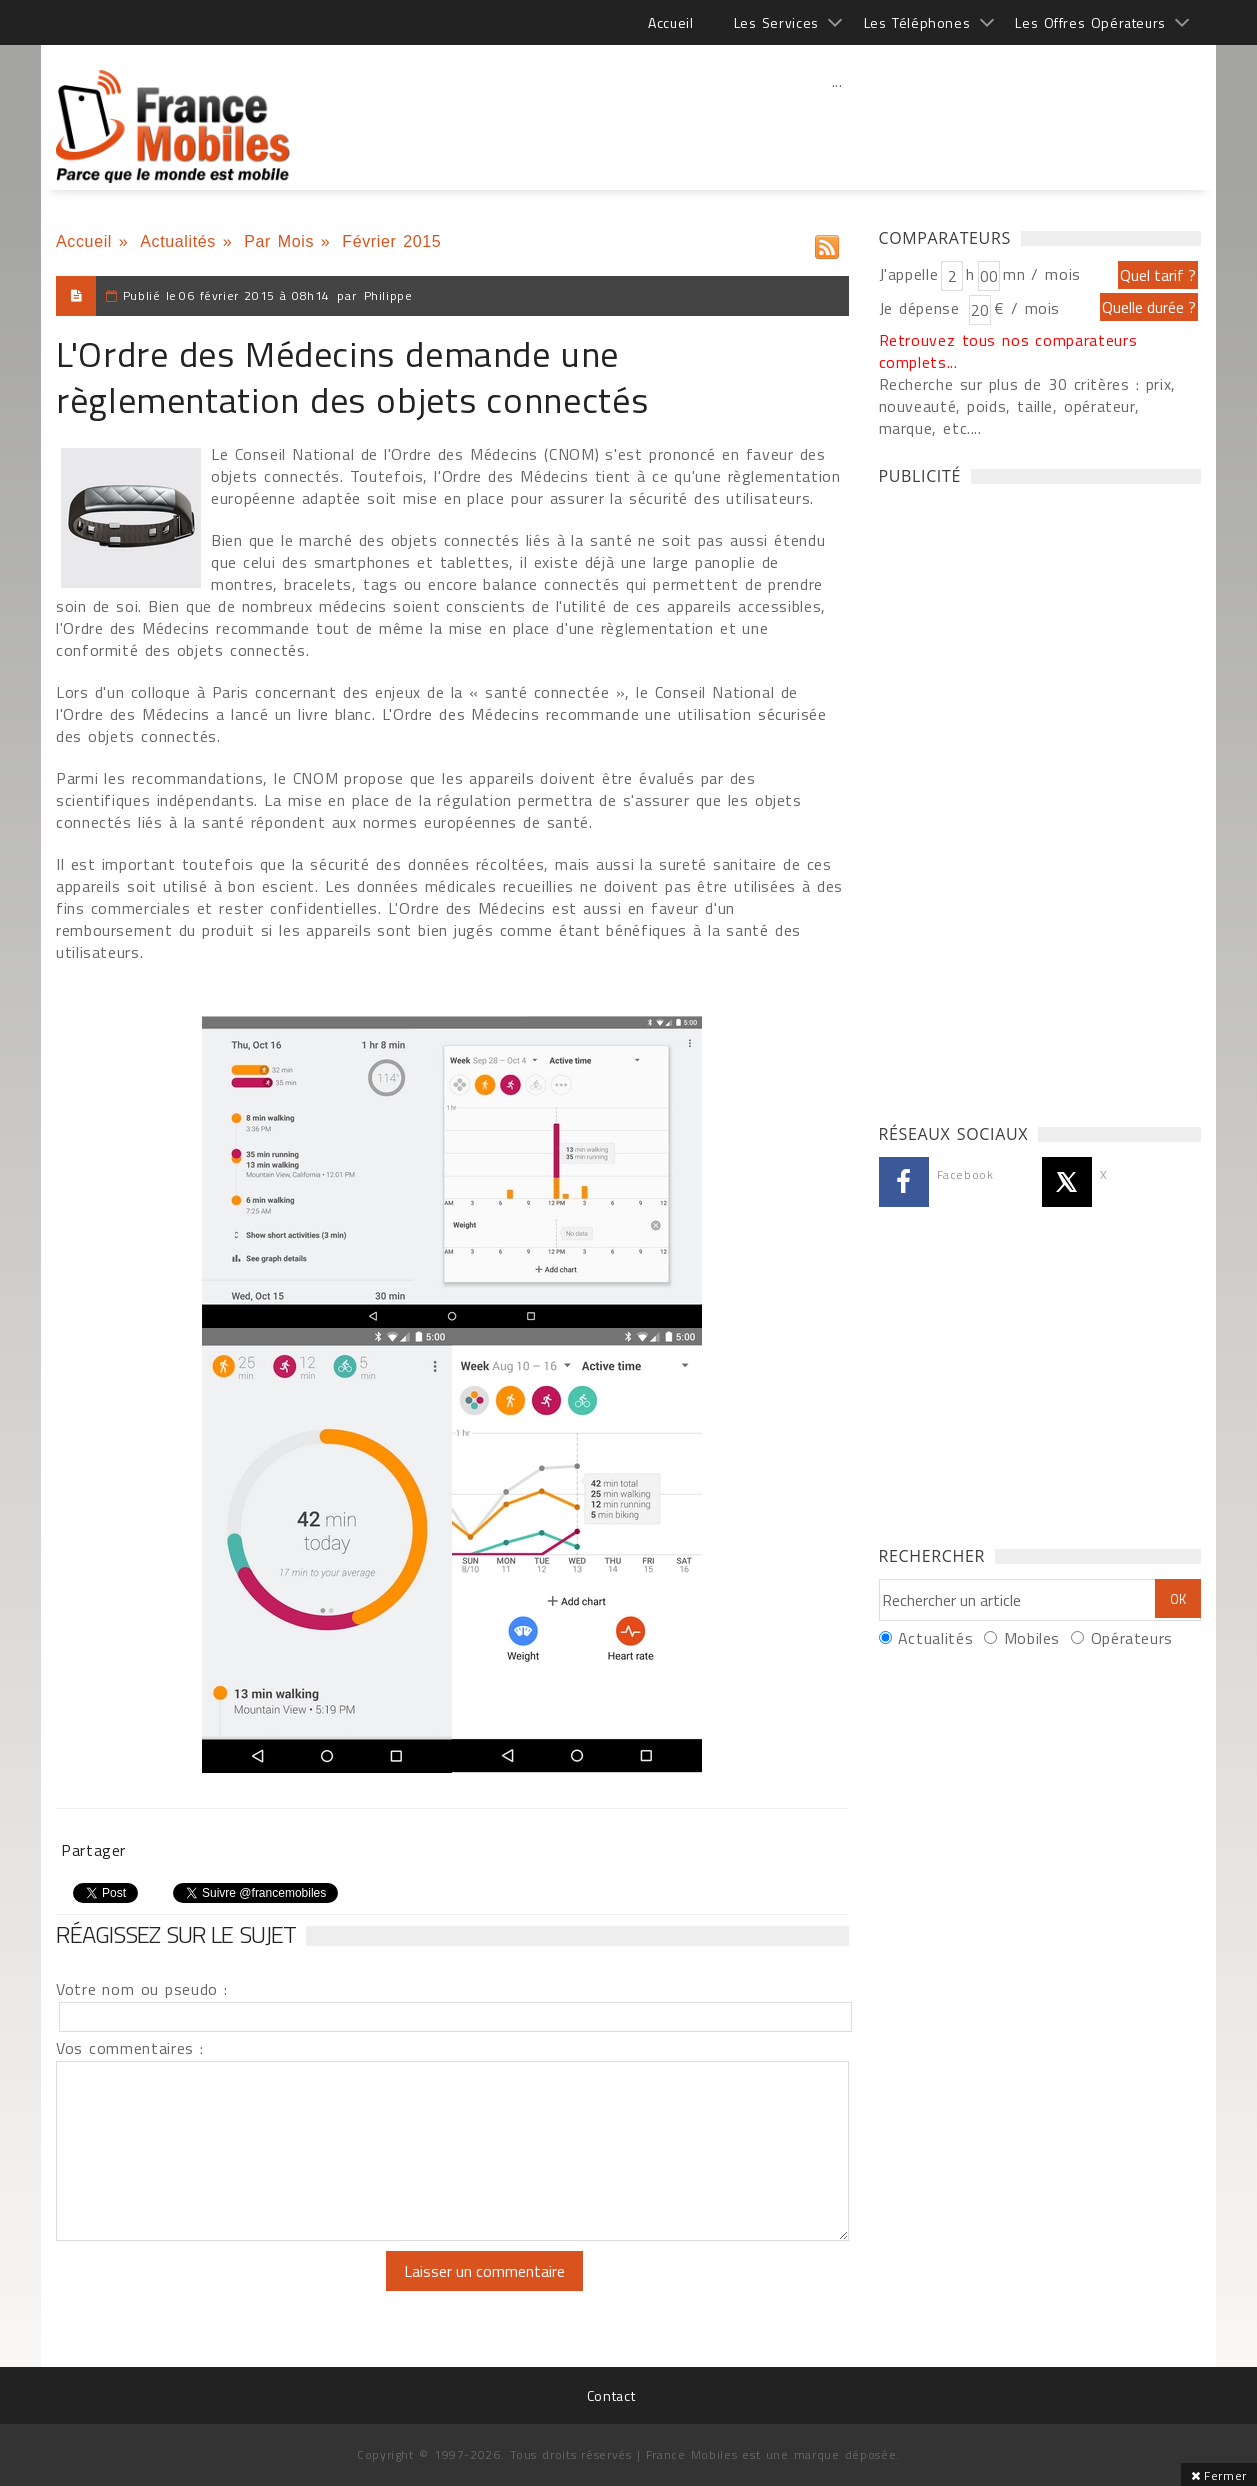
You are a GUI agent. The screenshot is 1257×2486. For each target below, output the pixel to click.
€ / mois (1027, 308)
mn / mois (1042, 274)
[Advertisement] (837, 125)
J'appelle (909, 274)
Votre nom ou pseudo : (142, 1989)
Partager (93, 1850)
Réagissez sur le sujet (176, 1934)
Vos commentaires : (130, 2048)
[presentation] (223, 2290)
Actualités (178, 241)
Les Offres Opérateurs (1090, 22)
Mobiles (1032, 1638)
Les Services (776, 22)
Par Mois (279, 241)
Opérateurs (1132, 1638)
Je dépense (922, 308)
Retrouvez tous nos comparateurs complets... (1008, 351)
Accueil (670, 22)
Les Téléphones (917, 22)
